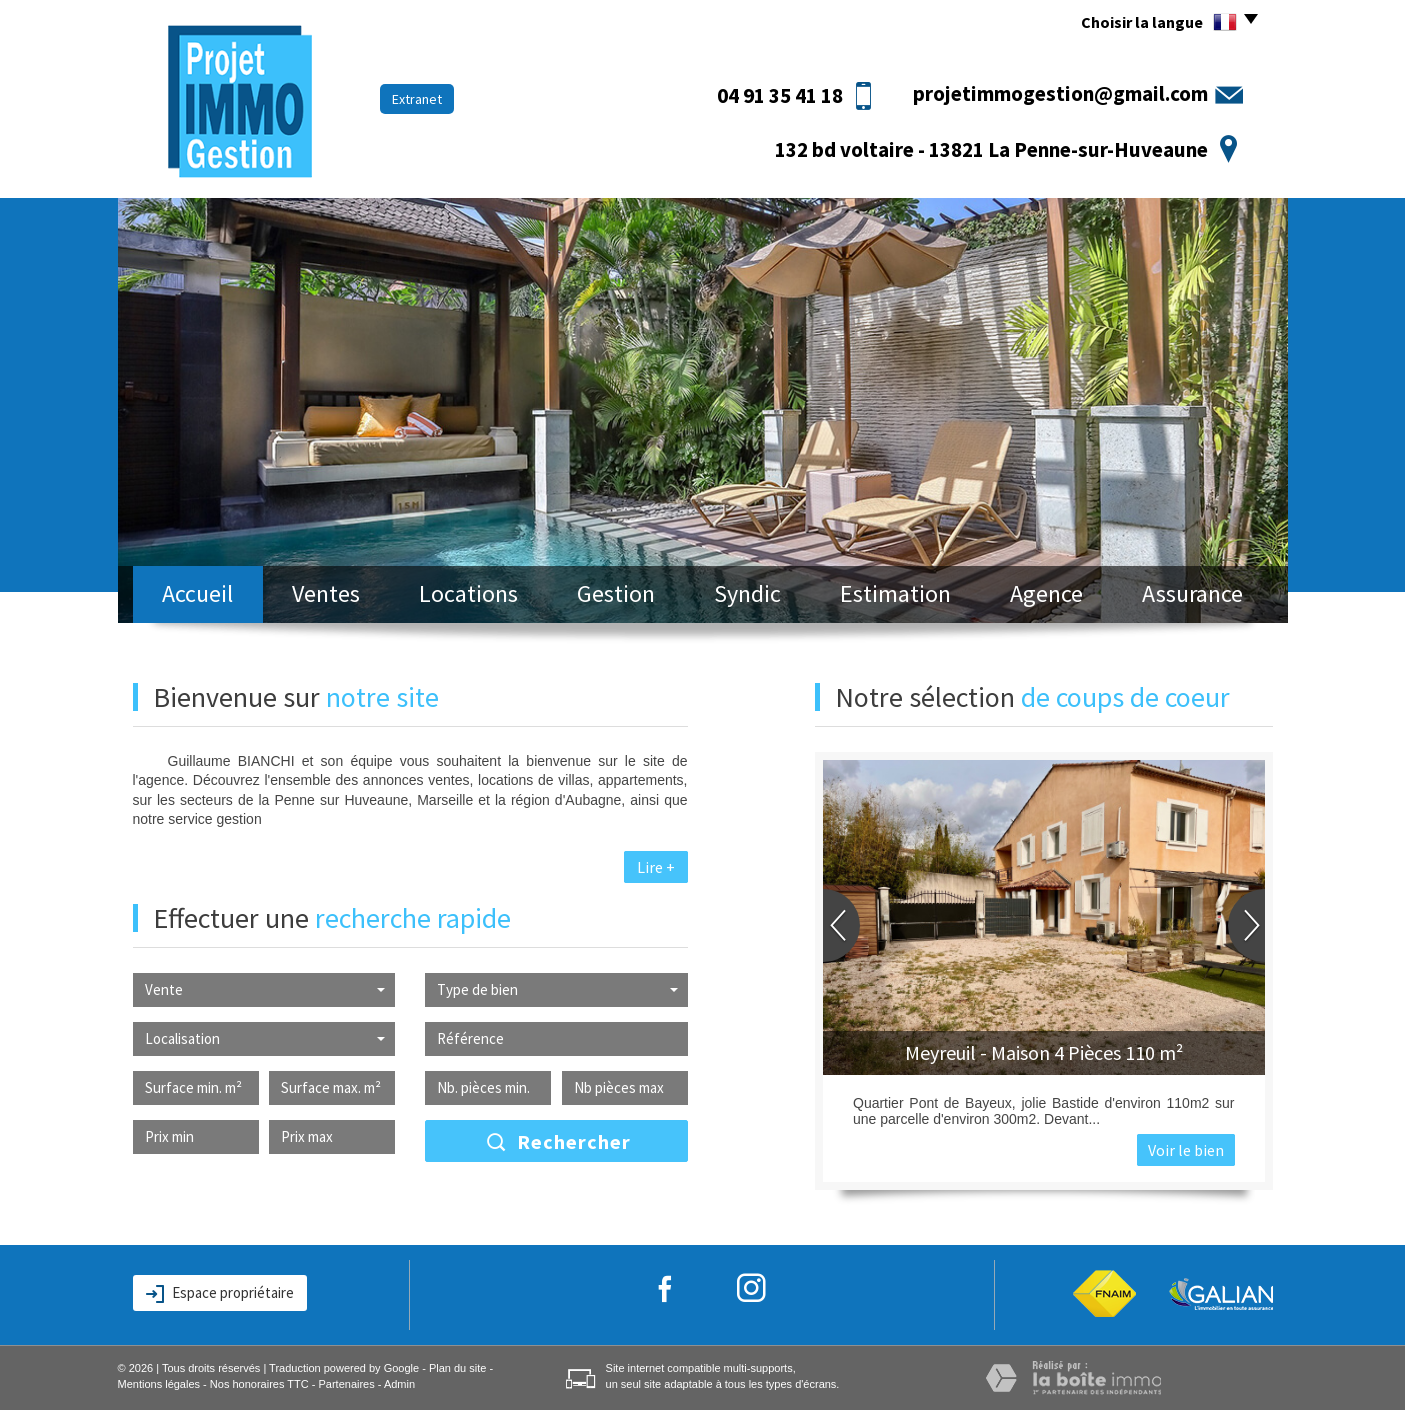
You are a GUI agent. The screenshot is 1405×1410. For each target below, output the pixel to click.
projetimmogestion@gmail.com (1060, 93)
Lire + (656, 867)
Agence (1046, 593)
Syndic (747, 593)
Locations (468, 593)
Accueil (197, 593)
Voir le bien (1186, 1150)
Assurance (1192, 593)
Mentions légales (159, 1384)
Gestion (616, 593)
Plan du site (457, 1368)
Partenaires (346, 1384)
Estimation (895, 593)
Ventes (326, 593)
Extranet (417, 99)
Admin (399, 1384)
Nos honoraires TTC (259, 1384)
